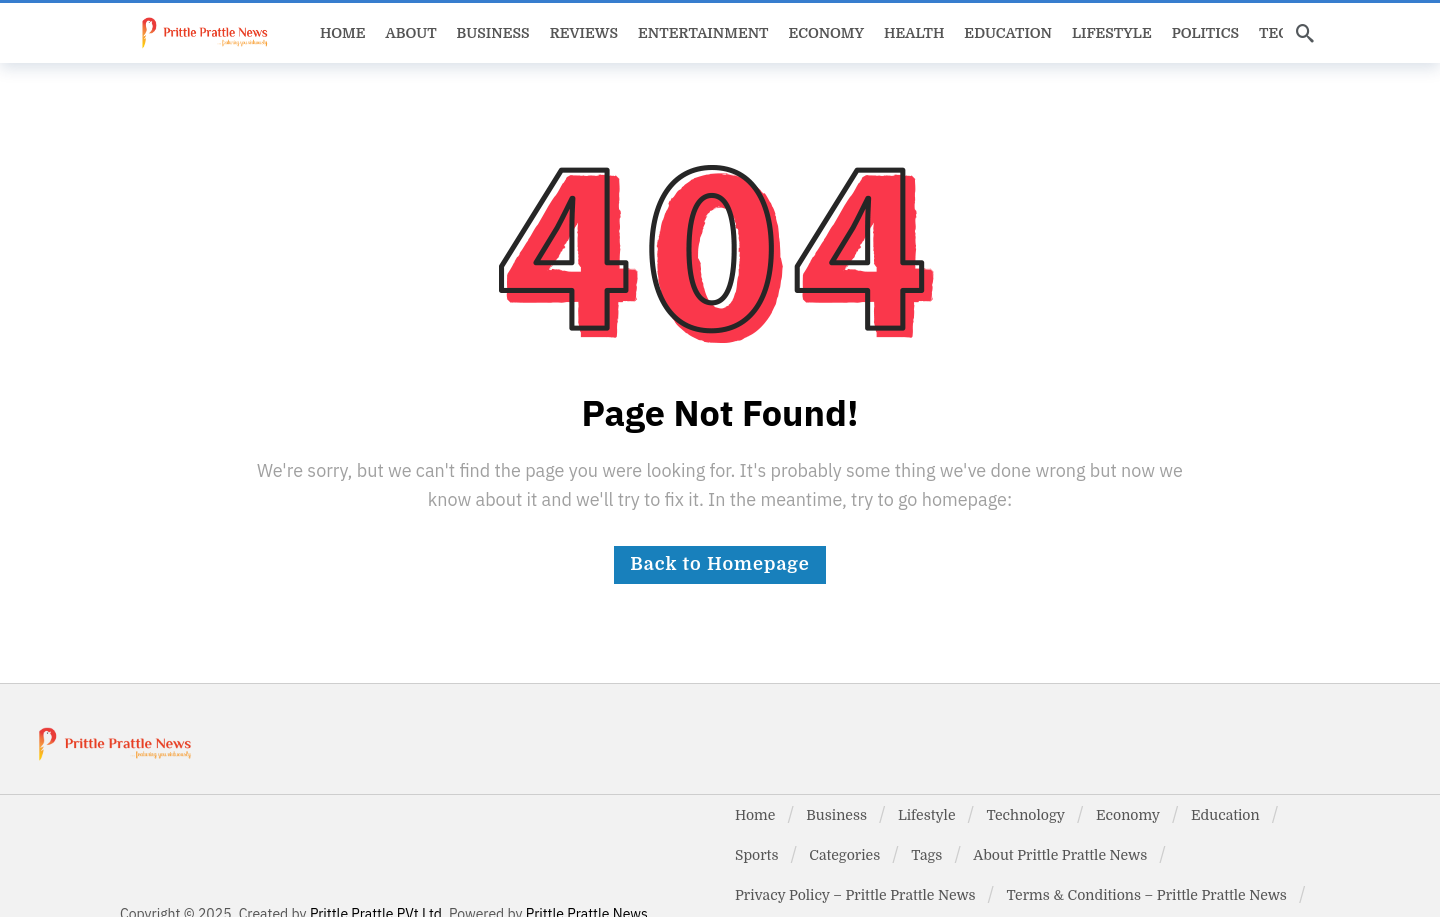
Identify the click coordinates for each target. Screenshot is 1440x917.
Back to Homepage (719, 564)
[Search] (1305, 33)
